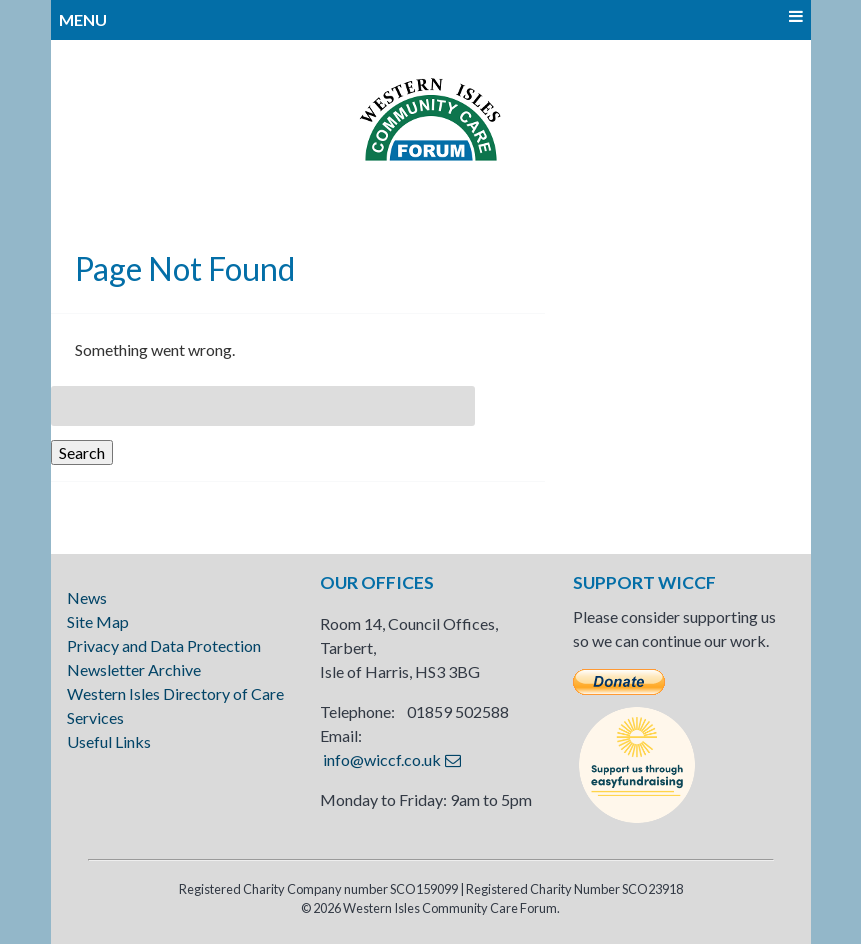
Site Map (98, 621)
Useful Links (109, 741)
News (87, 597)
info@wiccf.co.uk (382, 759)
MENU (431, 18)
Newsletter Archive (134, 669)
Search (82, 452)
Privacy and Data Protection (164, 645)
